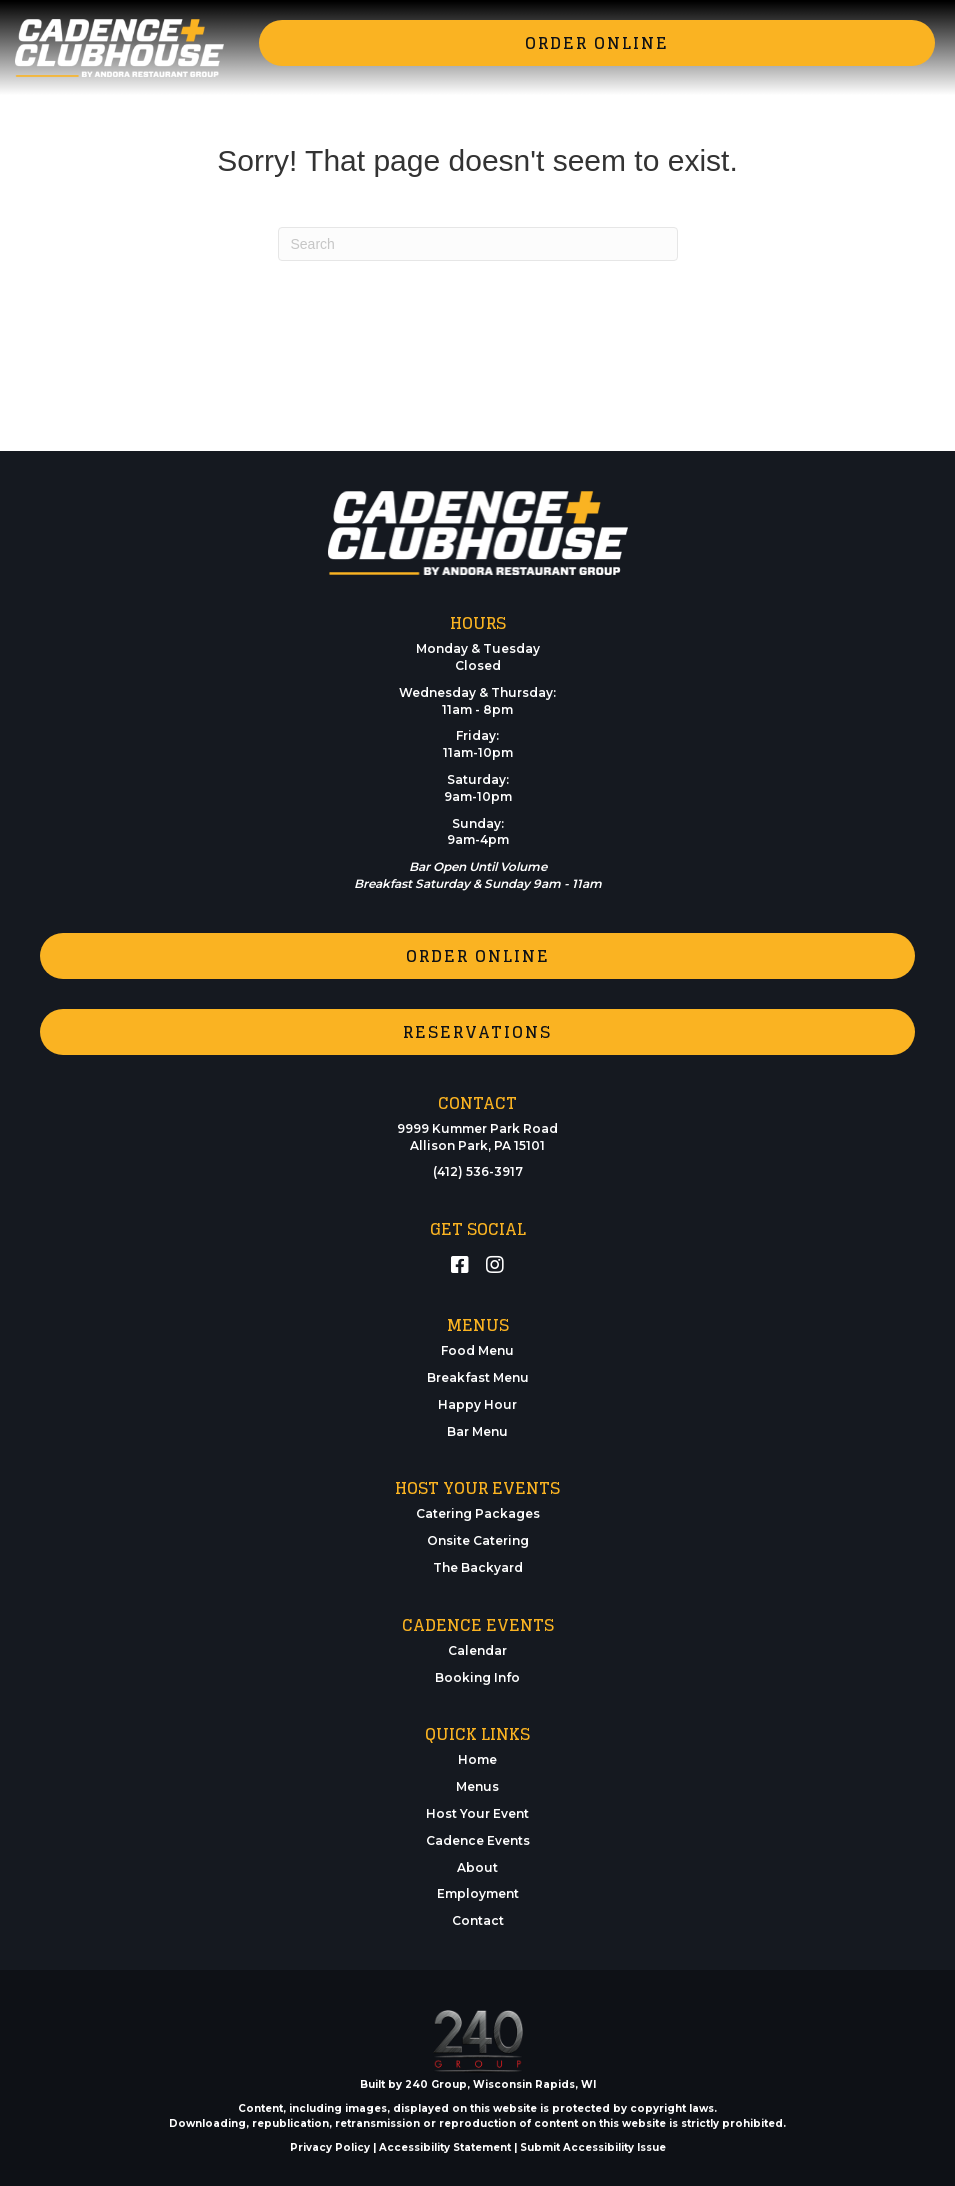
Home (477, 1759)
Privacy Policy (330, 2147)
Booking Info (477, 1677)
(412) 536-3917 (478, 1171)
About (477, 1867)
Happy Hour (477, 1404)
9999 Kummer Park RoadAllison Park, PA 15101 (477, 1137)
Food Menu (477, 1350)
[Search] (478, 244)
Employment (478, 1893)
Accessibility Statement (445, 2147)
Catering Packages (478, 1513)
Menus (477, 1786)
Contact (478, 1920)
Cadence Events (478, 1840)
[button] (597, 43)
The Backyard (478, 1567)
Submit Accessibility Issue (593, 2147)
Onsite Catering (478, 1540)
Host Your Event (477, 1813)
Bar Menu (477, 1431)
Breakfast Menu (478, 1377)
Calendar (477, 1650)
